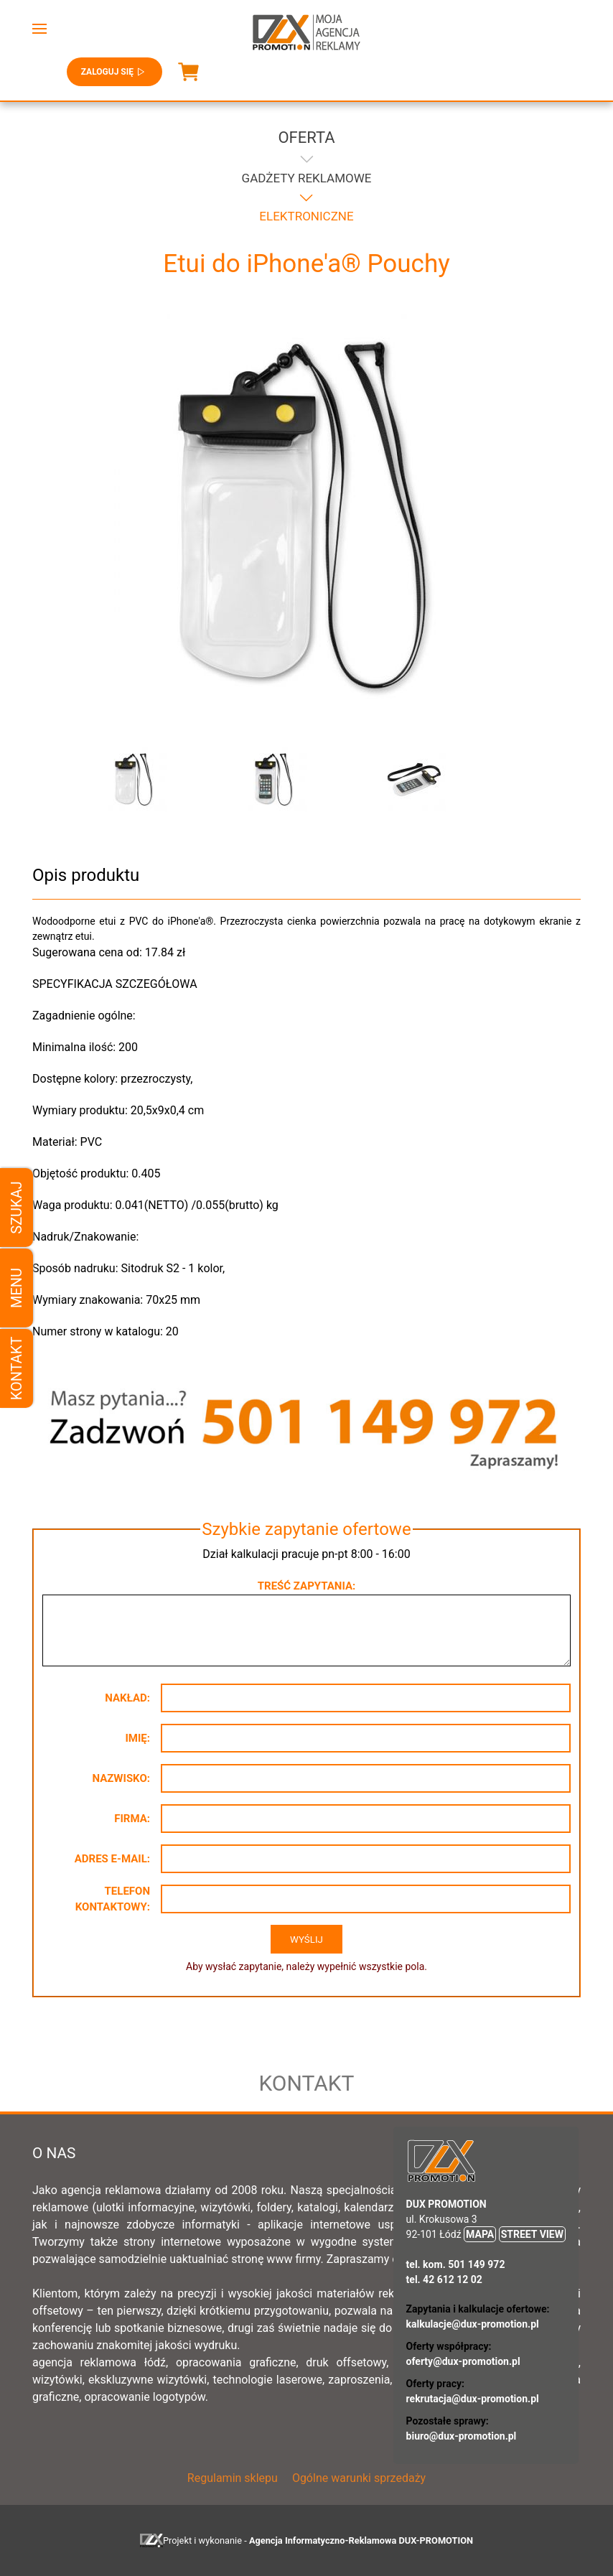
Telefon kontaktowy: (112, 1899)
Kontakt (16, 1369)
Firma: (132, 1818)
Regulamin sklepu (232, 2478)
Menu (16, 1288)
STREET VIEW (532, 2234)
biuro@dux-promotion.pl (461, 2436)
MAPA (480, 2234)
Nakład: (127, 1697)
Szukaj (16, 1207)
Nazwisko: (121, 1778)
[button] (39, 28)
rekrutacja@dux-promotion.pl (472, 2398)
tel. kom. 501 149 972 (455, 2264)
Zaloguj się (114, 72)
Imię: (137, 1738)
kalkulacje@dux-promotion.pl (472, 2324)
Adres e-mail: (112, 1858)
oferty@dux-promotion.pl (463, 2361)
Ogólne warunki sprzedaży (359, 2478)
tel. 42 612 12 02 (444, 2279)
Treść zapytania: (306, 1585)
